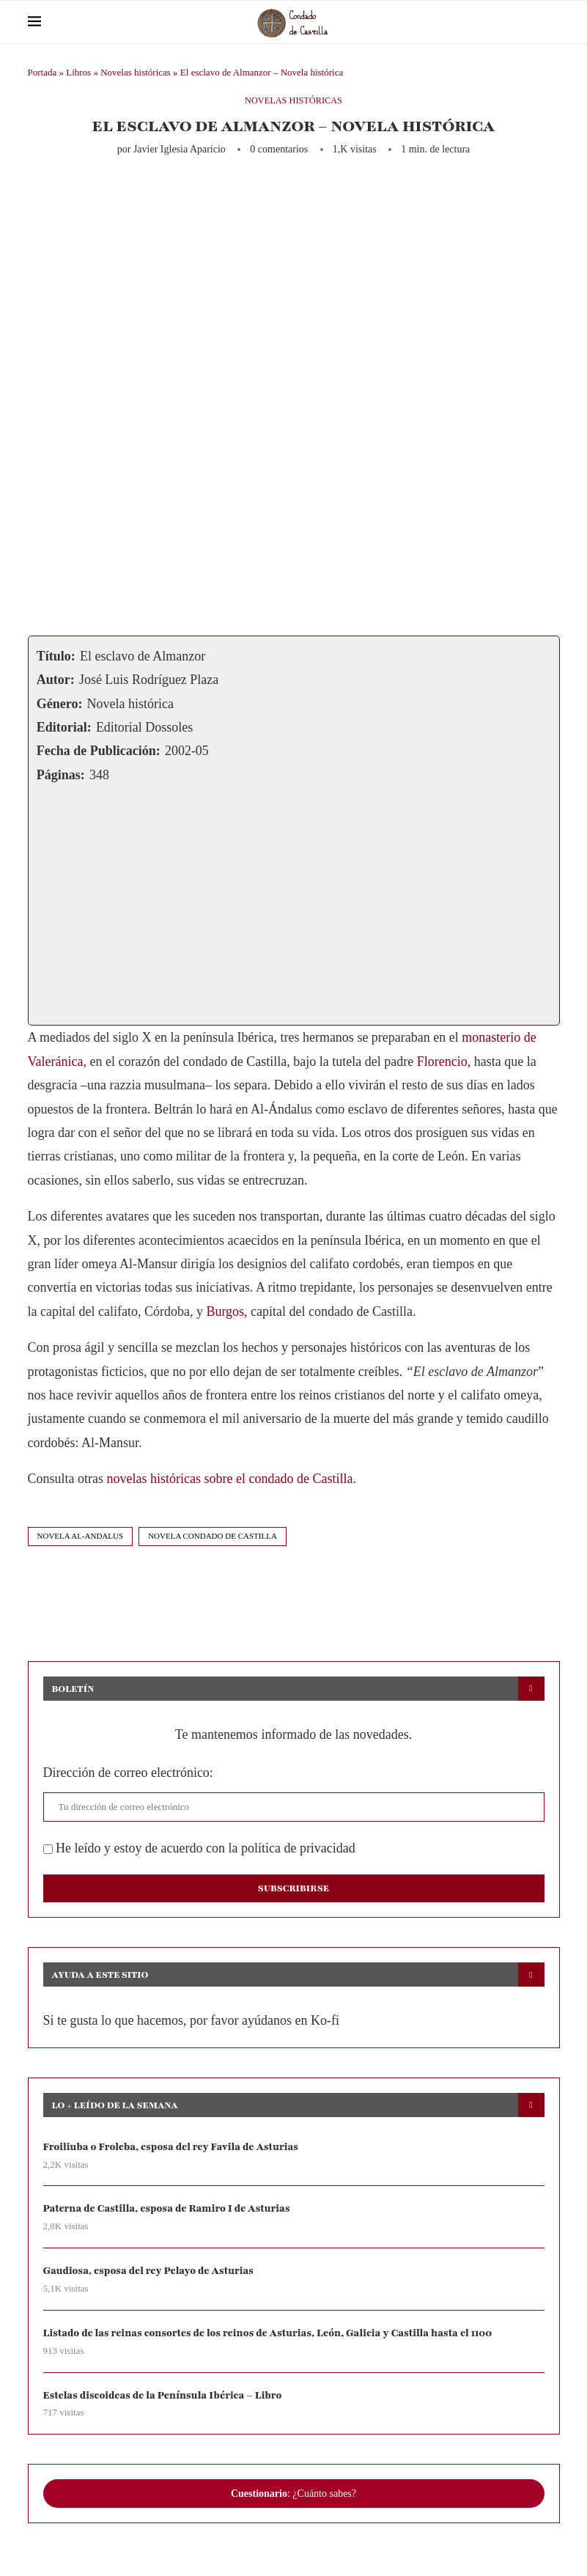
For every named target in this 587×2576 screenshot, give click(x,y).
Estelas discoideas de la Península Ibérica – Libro (165, 2397)
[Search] (552, 22)
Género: (60, 703)
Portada (42, 72)
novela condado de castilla (212, 1535)
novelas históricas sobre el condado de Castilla (230, 1478)
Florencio (442, 1061)
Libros (78, 72)
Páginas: (61, 775)
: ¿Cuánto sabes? (293, 2494)
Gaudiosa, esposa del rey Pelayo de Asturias (151, 2271)
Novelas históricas (135, 72)
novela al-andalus (80, 1535)
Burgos (225, 1311)
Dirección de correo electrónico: (128, 1772)
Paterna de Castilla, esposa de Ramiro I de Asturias (169, 2209)
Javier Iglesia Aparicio (179, 149)
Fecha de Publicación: (98, 750)
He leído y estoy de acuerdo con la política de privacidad (199, 1848)
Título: (56, 656)
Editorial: (64, 727)
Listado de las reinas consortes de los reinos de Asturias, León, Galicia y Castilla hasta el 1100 (273, 2334)
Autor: (56, 679)
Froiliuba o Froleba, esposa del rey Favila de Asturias (173, 2147)
